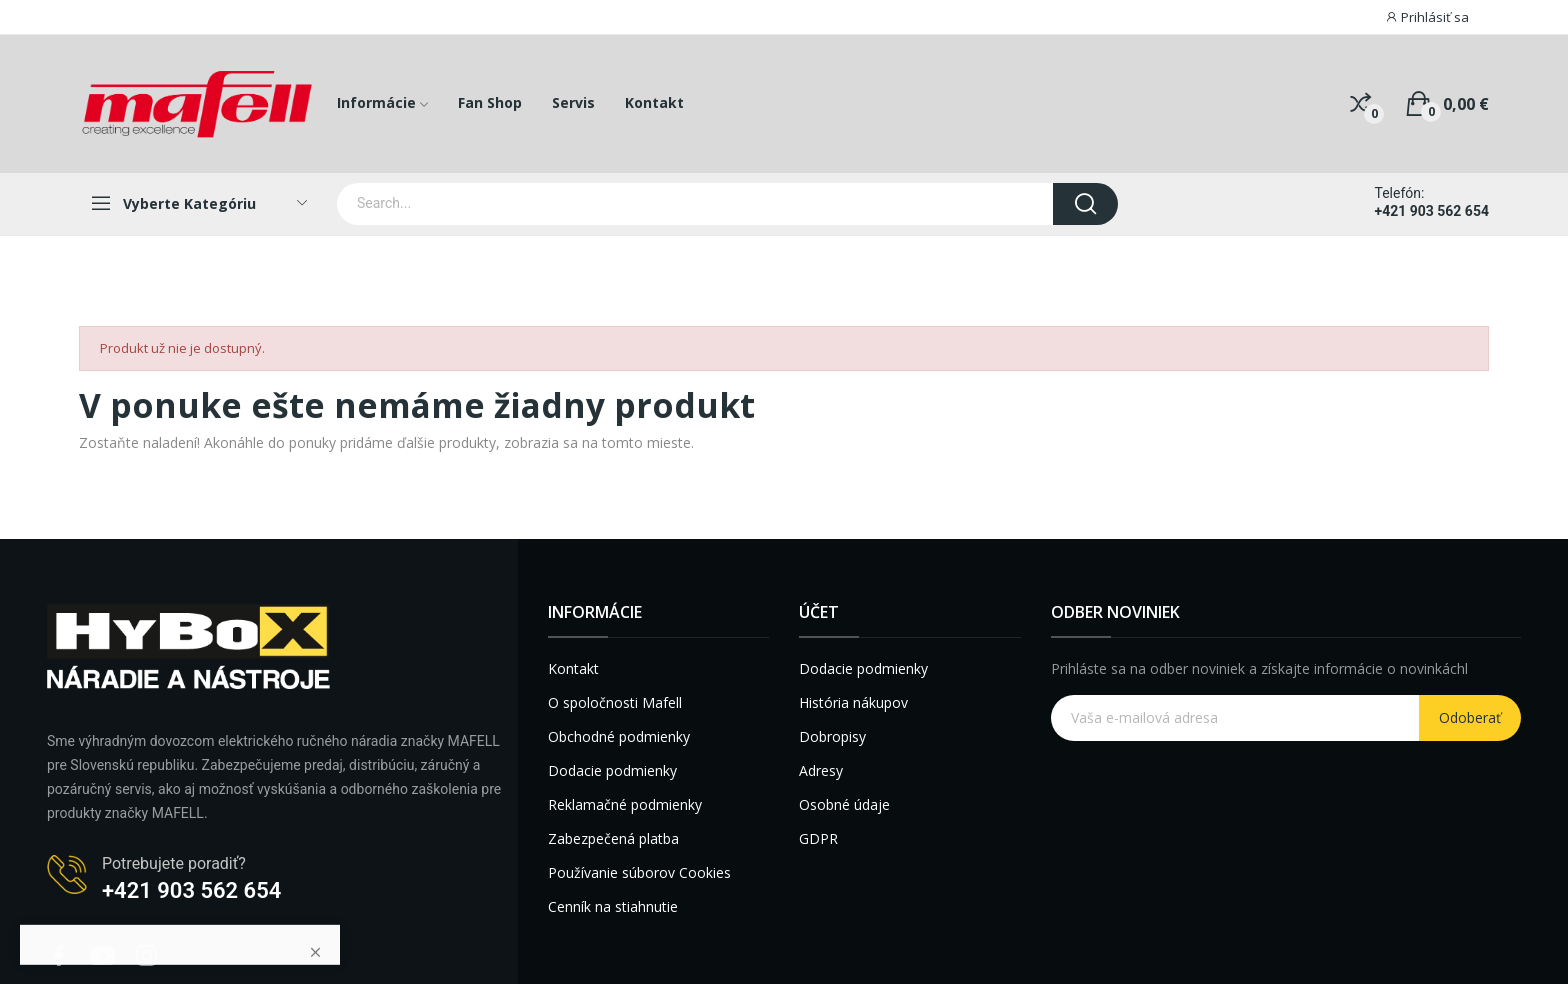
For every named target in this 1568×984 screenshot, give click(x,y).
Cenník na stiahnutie (613, 906)
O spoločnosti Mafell (615, 702)
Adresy (821, 770)
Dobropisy (832, 736)
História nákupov (853, 702)
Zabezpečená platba (613, 838)
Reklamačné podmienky (625, 804)
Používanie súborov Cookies (639, 872)
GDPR (818, 838)
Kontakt (573, 668)
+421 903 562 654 (1432, 211)
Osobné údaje (844, 804)
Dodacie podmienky (612, 770)
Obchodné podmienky (619, 736)
